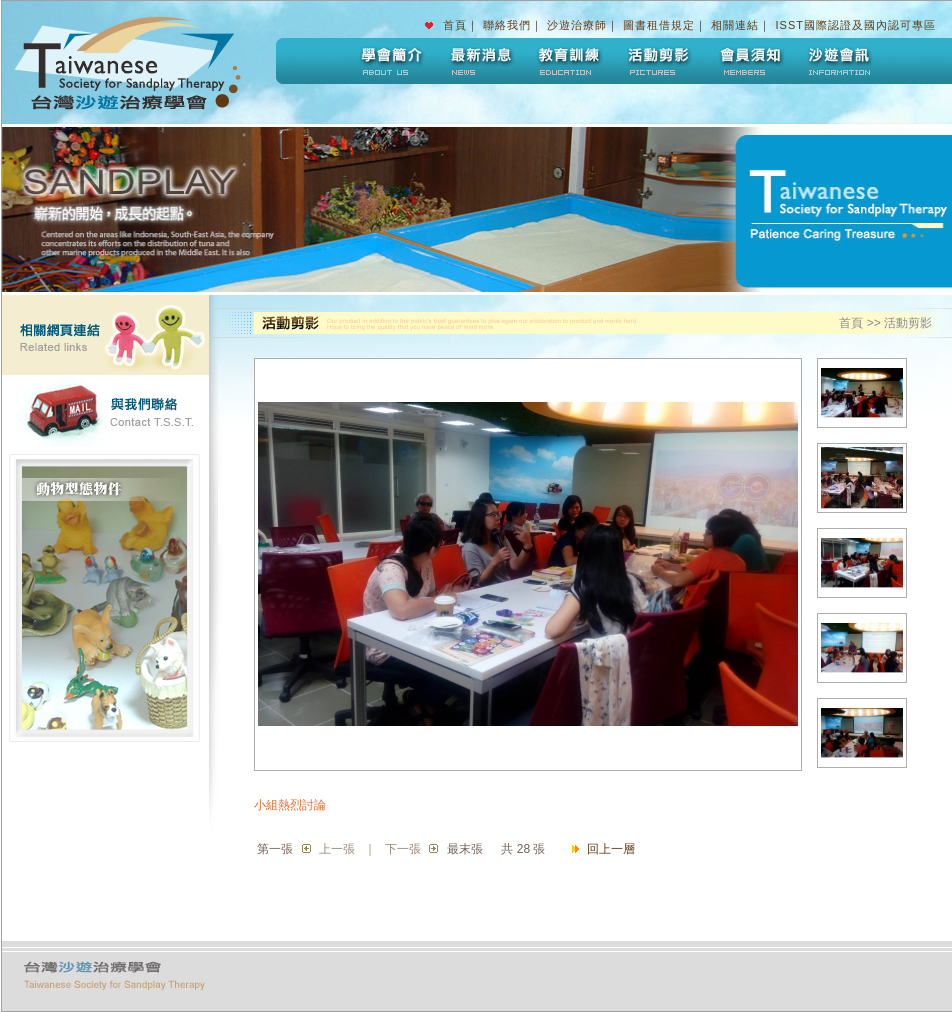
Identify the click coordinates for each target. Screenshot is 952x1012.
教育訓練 (569, 61)
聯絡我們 (507, 25)
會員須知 (749, 61)
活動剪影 (659, 61)
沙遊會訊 (839, 61)
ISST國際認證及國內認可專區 (856, 25)
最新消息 (479, 61)
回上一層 (611, 849)
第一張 (275, 849)
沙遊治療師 (577, 25)
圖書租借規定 (659, 25)
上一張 (337, 849)
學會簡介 (389, 61)
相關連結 (735, 25)
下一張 (403, 849)
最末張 (465, 849)
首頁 (455, 25)
